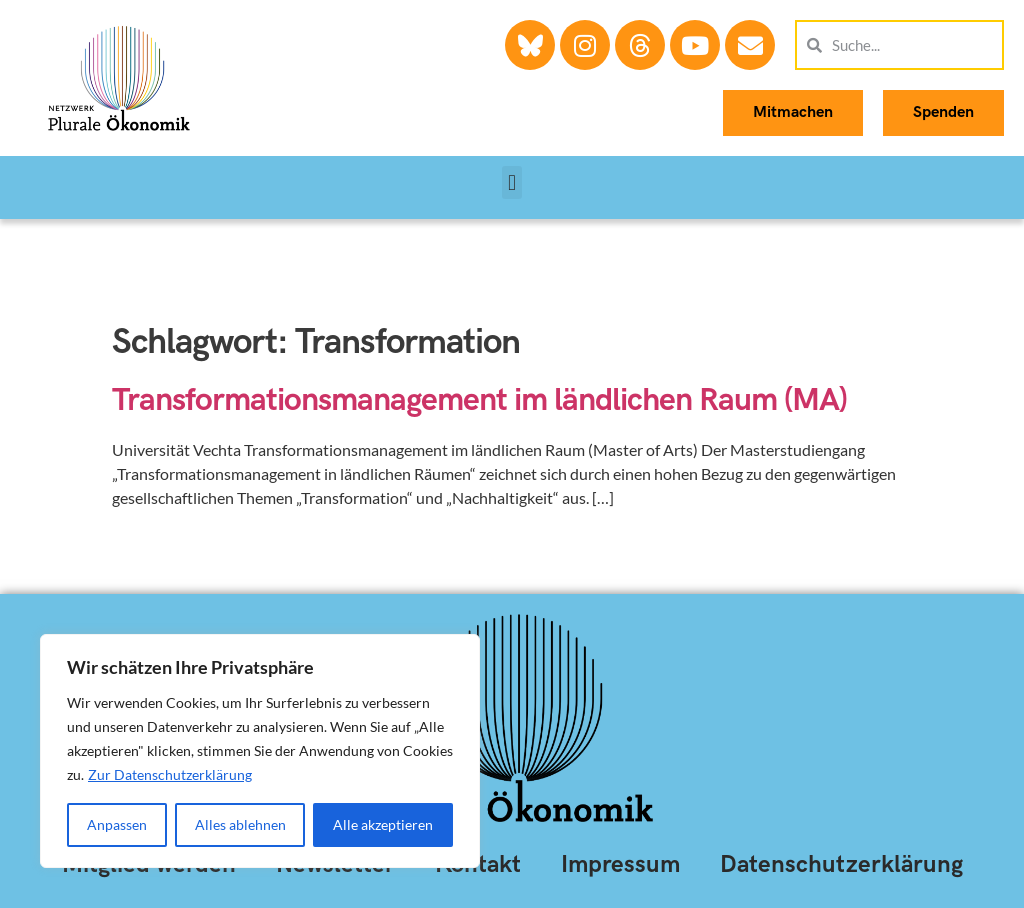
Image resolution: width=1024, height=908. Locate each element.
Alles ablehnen (240, 824)
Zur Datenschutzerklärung (170, 774)
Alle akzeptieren (383, 824)
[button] (511, 182)
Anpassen (117, 824)
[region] (260, 751)
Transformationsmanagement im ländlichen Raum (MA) (479, 400)
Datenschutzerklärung (841, 864)
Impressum (620, 864)
